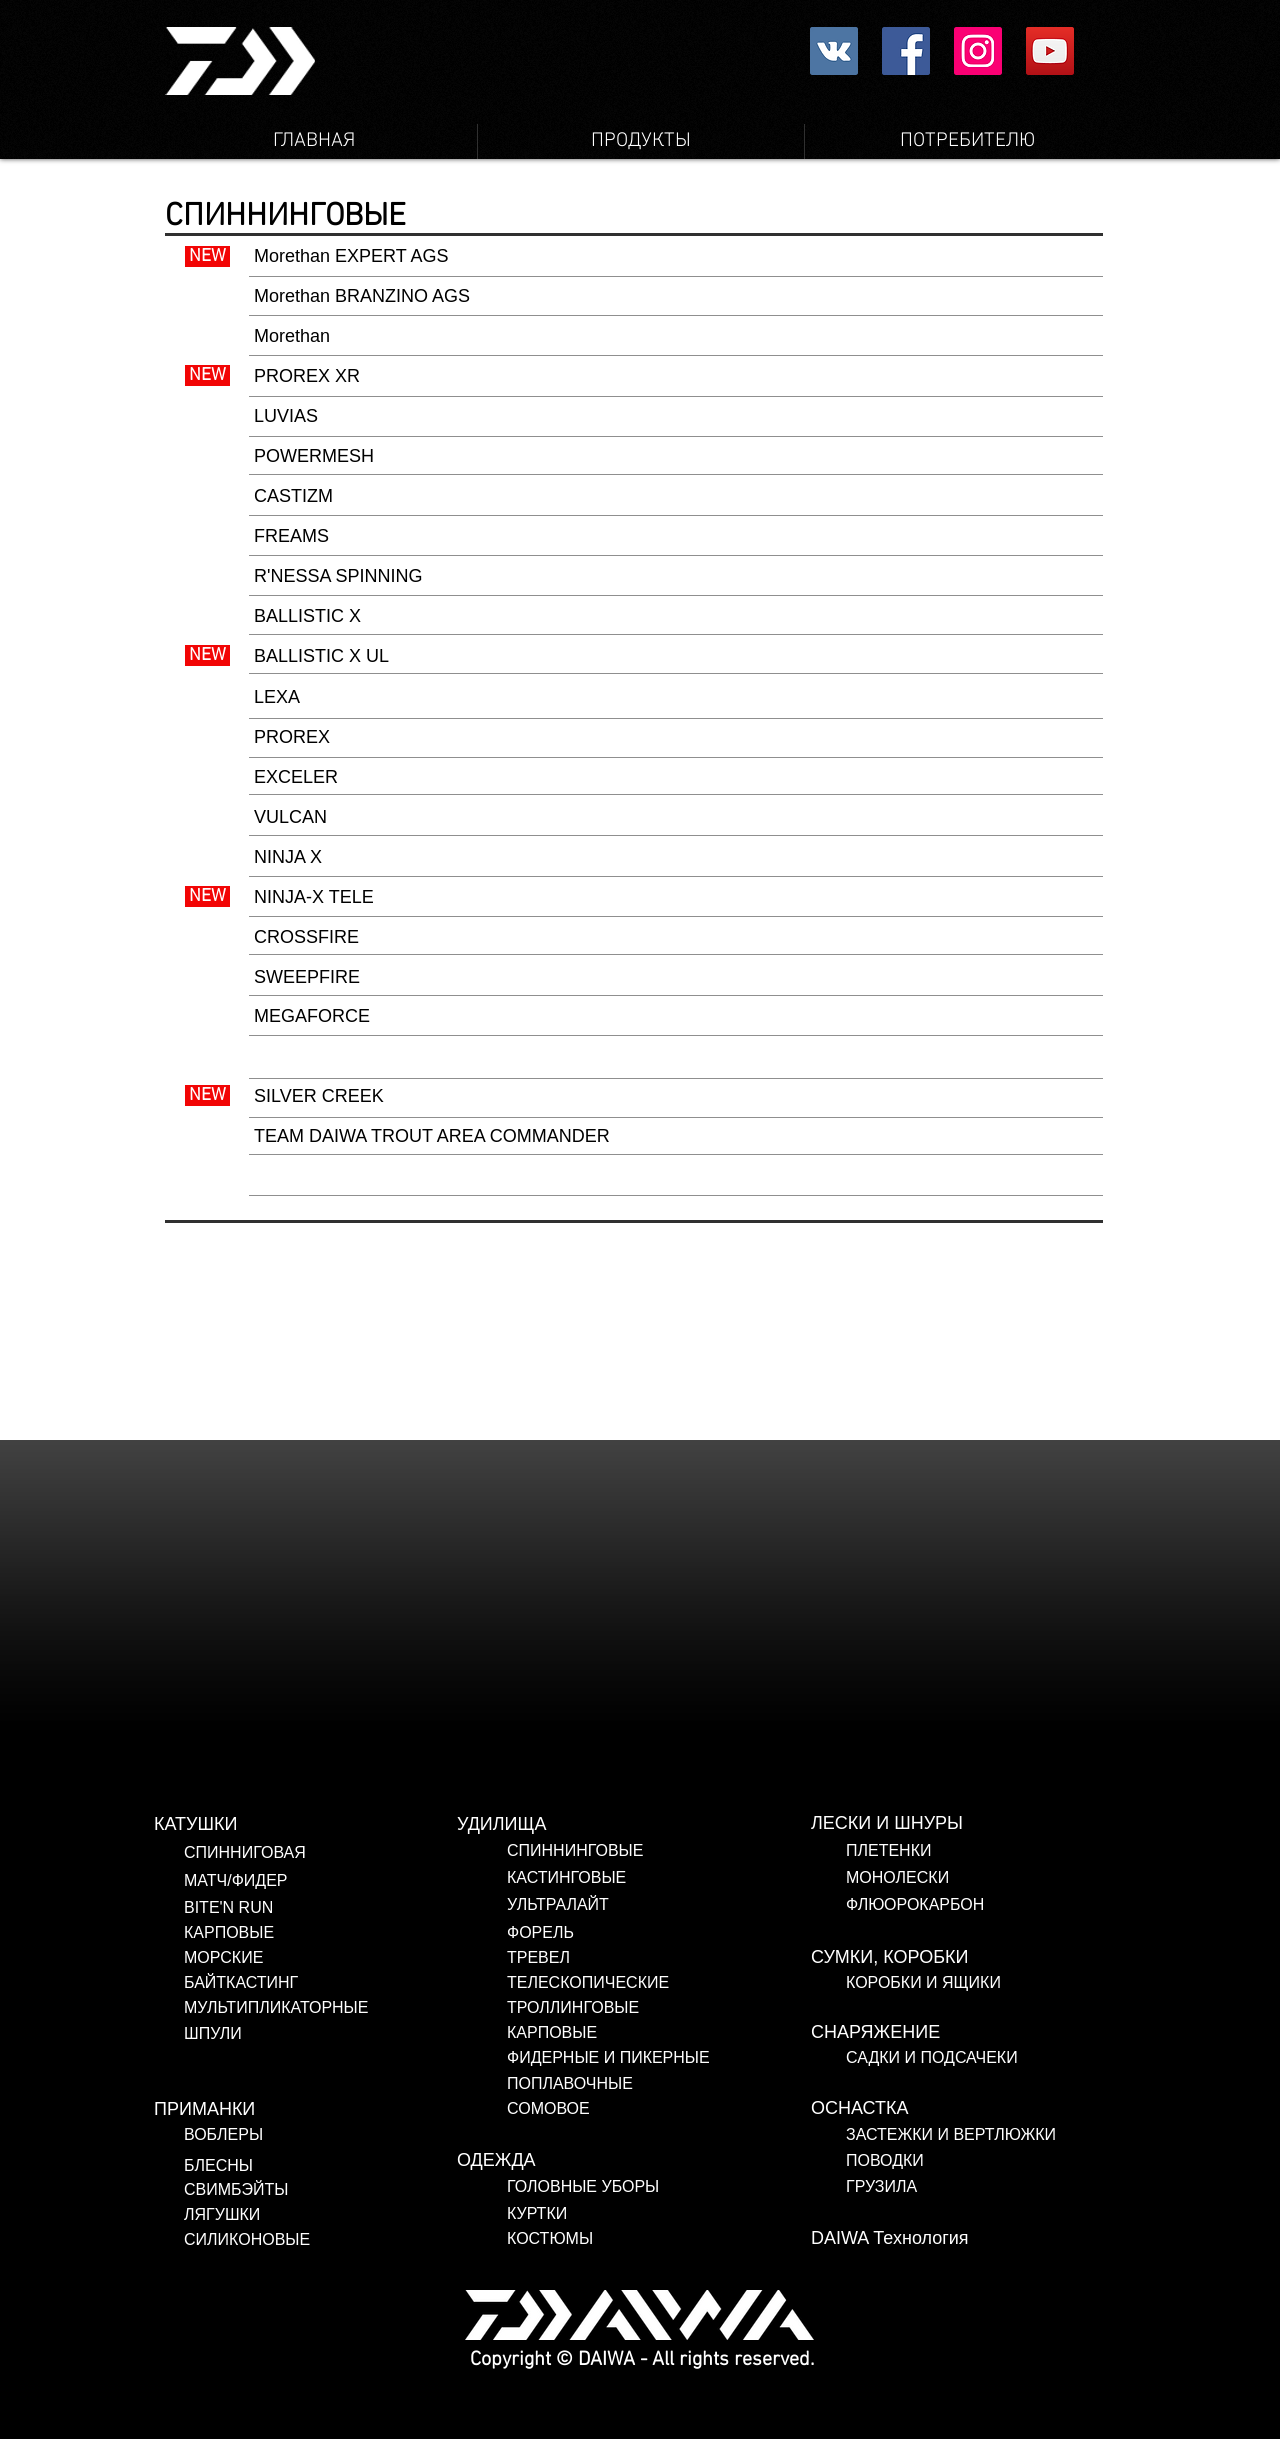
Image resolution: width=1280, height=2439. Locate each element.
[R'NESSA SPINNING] (676, 577)
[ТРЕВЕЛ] (633, 1958)
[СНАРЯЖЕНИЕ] (963, 2033)
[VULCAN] (676, 818)
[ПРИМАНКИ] (306, 2110)
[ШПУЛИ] (336, 2034)
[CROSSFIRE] (676, 938)
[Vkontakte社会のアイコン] (834, 51)
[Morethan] (676, 337)
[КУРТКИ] (659, 2214)
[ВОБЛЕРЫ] (297, 2135)
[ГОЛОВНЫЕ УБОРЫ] (659, 2187)
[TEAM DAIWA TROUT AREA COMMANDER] (676, 1137)
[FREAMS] (676, 537)
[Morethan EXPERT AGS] (676, 257)
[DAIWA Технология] (963, 2239)
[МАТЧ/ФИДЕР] (336, 1881)
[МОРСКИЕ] (336, 1958)
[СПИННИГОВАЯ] (336, 1853)
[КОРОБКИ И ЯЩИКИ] (988, 1983)
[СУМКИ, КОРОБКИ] (963, 1958)
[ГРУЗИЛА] (978, 2187)
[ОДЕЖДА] (609, 2161)
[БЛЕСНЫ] (285, 2166)
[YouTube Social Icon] (1050, 51)
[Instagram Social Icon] (978, 51)
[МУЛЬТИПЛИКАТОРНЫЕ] (336, 2008)
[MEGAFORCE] (676, 1017)
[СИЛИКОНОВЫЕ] (316, 2240)
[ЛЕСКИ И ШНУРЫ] (963, 1824)
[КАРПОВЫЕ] (336, 1933)
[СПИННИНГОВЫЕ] (659, 1851)
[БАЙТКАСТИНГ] (336, 1983)
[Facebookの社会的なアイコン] (906, 51)
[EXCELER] (676, 778)
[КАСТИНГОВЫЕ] (659, 1878)
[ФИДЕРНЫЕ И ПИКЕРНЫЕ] (633, 2058)
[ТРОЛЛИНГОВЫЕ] (620, 2008)
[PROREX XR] (676, 377)
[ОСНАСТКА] (963, 2109)
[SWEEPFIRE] (676, 978)
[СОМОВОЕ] (620, 2109)
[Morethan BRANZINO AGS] (676, 297)
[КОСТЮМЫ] (585, 2239)
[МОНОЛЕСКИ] (988, 1878)
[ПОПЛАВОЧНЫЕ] (631, 2084)
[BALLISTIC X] (676, 617)
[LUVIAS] (676, 417)
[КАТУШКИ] (306, 1825)
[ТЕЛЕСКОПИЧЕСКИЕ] (633, 1983)
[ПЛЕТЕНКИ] (988, 1851)
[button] (676, 1177)
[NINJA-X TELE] (676, 898)
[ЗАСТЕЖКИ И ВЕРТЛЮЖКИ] (978, 2135)
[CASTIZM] (676, 497)
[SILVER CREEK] (676, 1097)
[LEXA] (676, 698)
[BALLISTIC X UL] (676, 657)
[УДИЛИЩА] (609, 1825)
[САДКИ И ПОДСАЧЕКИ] (988, 2058)
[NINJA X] (676, 858)
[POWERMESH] (676, 457)
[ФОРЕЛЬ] (659, 1933)
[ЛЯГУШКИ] (305, 2215)
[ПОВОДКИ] (978, 2161)
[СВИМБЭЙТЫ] (305, 2190)
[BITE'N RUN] (336, 1908)
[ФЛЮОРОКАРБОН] (988, 1905)
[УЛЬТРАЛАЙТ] (659, 1905)
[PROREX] (676, 738)
